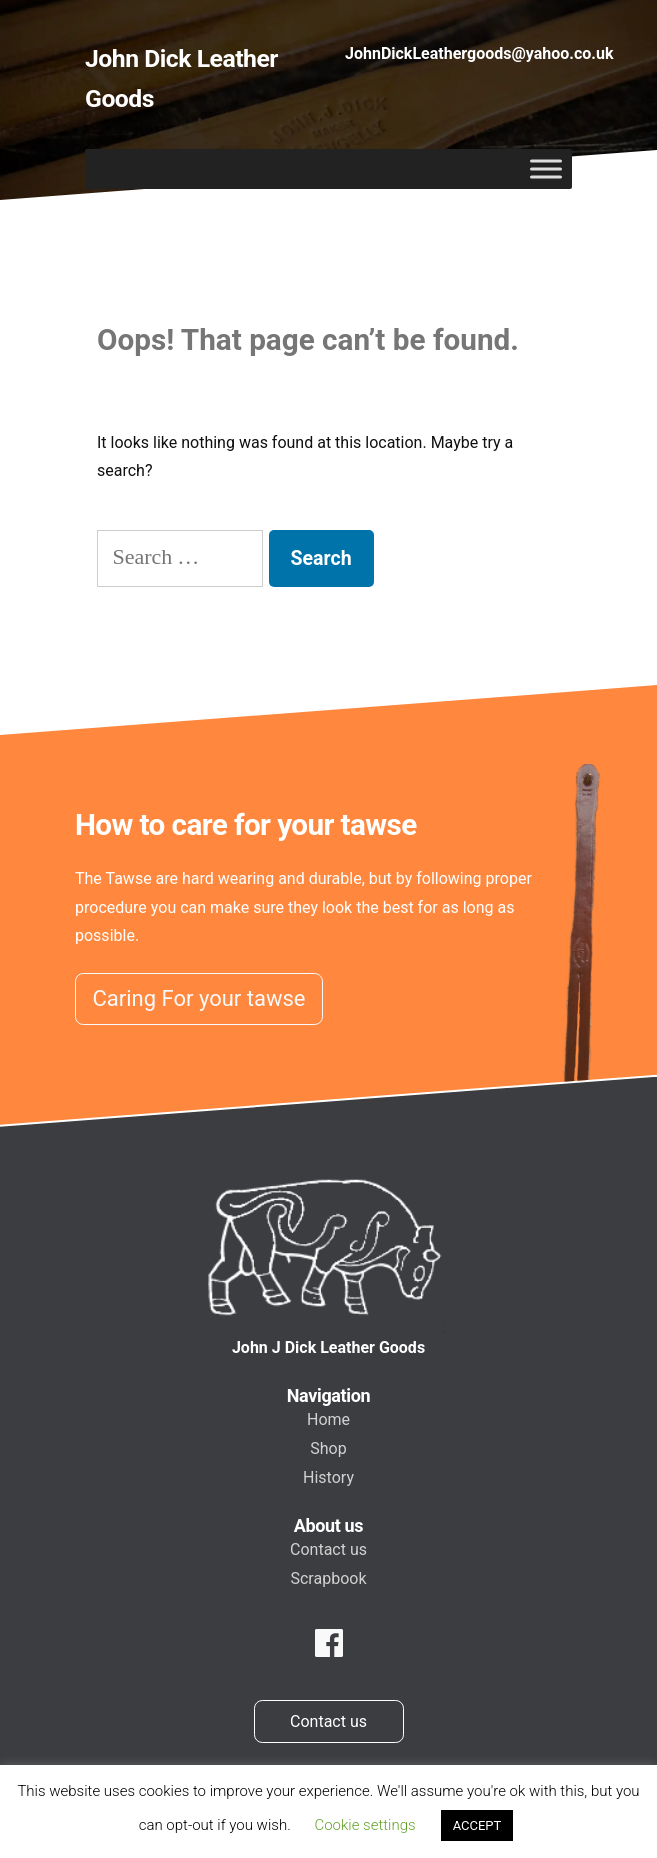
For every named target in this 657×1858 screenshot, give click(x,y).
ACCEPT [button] (477, 1825)
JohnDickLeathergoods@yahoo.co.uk (479, 53)
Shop (328, 1448)
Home (328, 1419)
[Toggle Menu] (546, 169)
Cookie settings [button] (364, 1825)
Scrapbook (328, 1578)
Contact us (328, 1549)
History (328, 1477)
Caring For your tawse (199, 998)
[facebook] (329, 1644)
